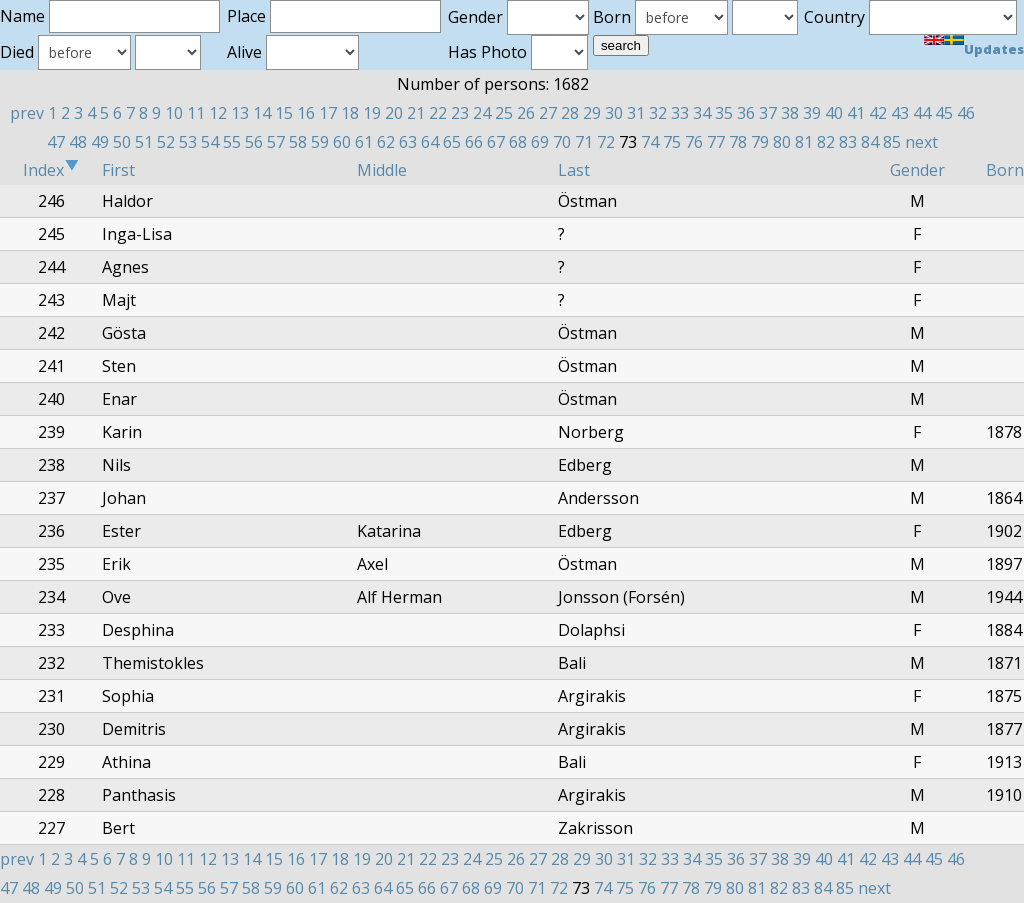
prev (27, 113)
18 (350, 113)
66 (474, 142)
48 (78, 142)
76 (694, 142)
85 (892, 142)
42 (878, 113)
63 (408, 142)
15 (284, 113)
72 (606, 142)
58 (298, 142)
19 (372, 113)
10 (174, 113)
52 (166, 142)
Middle (382, 170)
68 (518, 142)
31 (636, 113)
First (118, 170)
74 (650, 142)
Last (574, 170)
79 (760, 142)
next (921, 142)
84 (870, 142)
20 (394, 113)
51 (144, 142)
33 (680, 113)
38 (790, 113)
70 (562, 142)
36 (746, 113)
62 (386, 142)
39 (812, 113)
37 (768, 113)
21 (416, 113)
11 (196, 113)
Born (1005, 170)
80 (782, 142)
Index (51, 170)
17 (328, 113)
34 (702, 113)
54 (210, 142)
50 (122, 142)
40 (834, 113)
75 (672, 142)
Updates (994, 49)
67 (496, 142)
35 (724, 113)
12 (218, 113)
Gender (917, 170)
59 (320, 142)
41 (856, 113)
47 (56, 142)
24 (482, 113)
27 (548, 113)
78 (738, 142)
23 (460, 113)
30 (614, 113)
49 (100, 142)
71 (584, 142)
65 (452, 142)
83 (848, 142)
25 (504, 113)
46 (966, 113)
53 (188, 142)
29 (592, 113)
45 (944, 113)
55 (232, 142)
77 (716, 142)
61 (364, 142)
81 (804, 142)
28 (570, 113)
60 (342, 142)
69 (540, 142)
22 (438, 113)
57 (276, 142)
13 (240, 113)
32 (658, 113)
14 (262, 113)
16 (306, 113)
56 (254, 142)
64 (430, 142)
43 (900, 113)
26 (526, 113)
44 (922, 113)
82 (826, 142)
